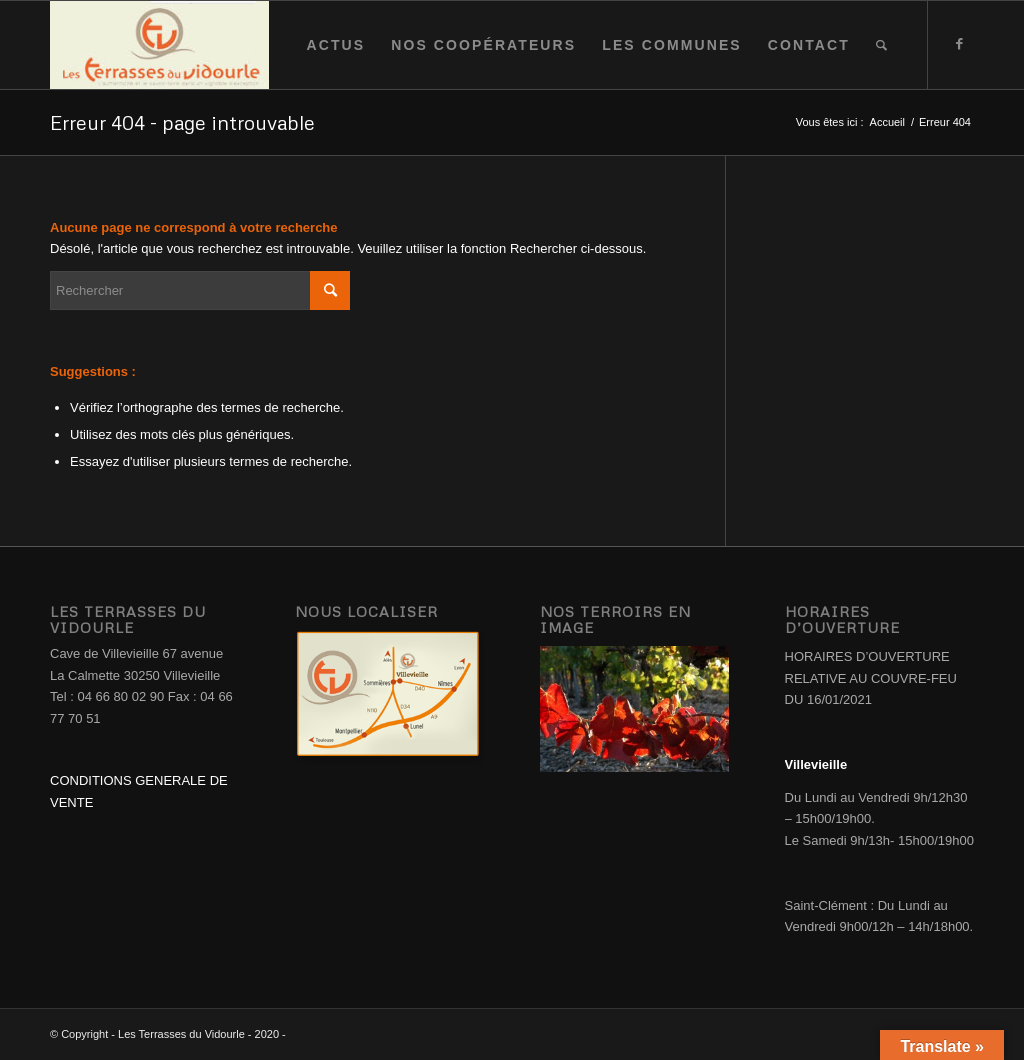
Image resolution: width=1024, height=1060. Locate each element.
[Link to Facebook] (959, 44)
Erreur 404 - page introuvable (182, 122)
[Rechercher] (882, 45)
